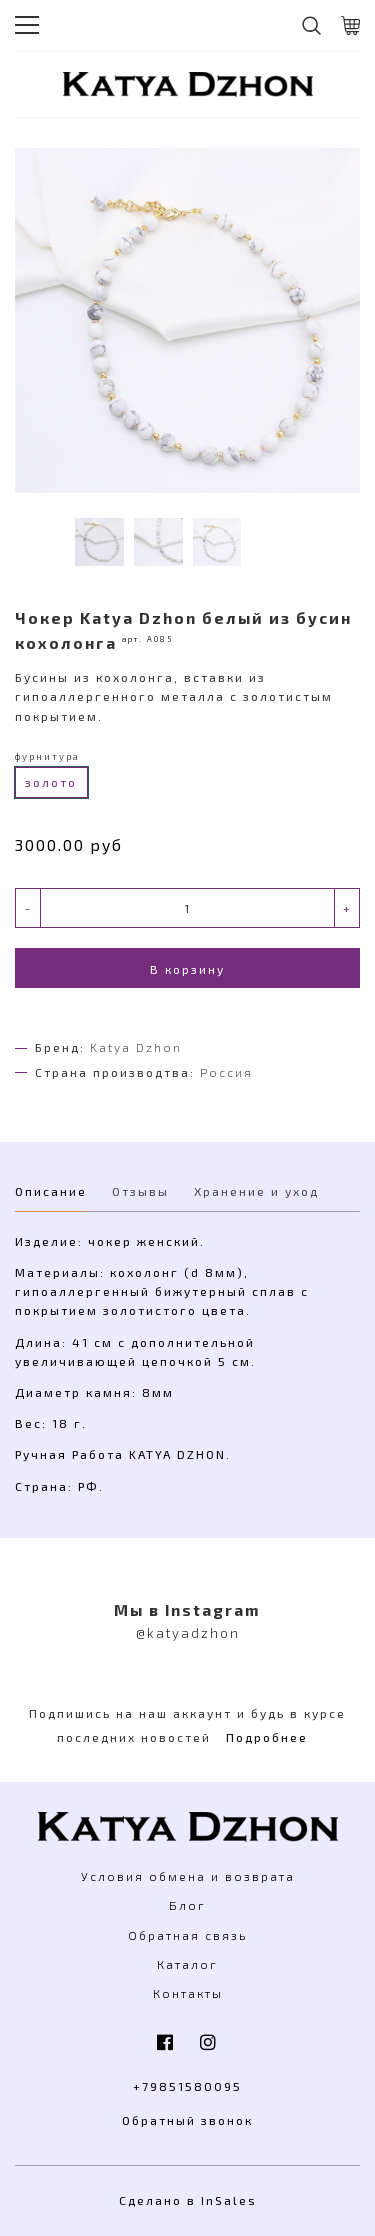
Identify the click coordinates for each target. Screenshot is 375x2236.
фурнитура (47, 756)
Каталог (187, 1964)
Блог (187, 1905)
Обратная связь (187, 1935)
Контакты (188, 1993)
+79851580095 (187, 2086)
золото (51, 782)
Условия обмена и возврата (188, 1876)
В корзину (187, 969)
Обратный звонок (187, 2120)
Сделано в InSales (188, 2200)
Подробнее (267, 1737)
